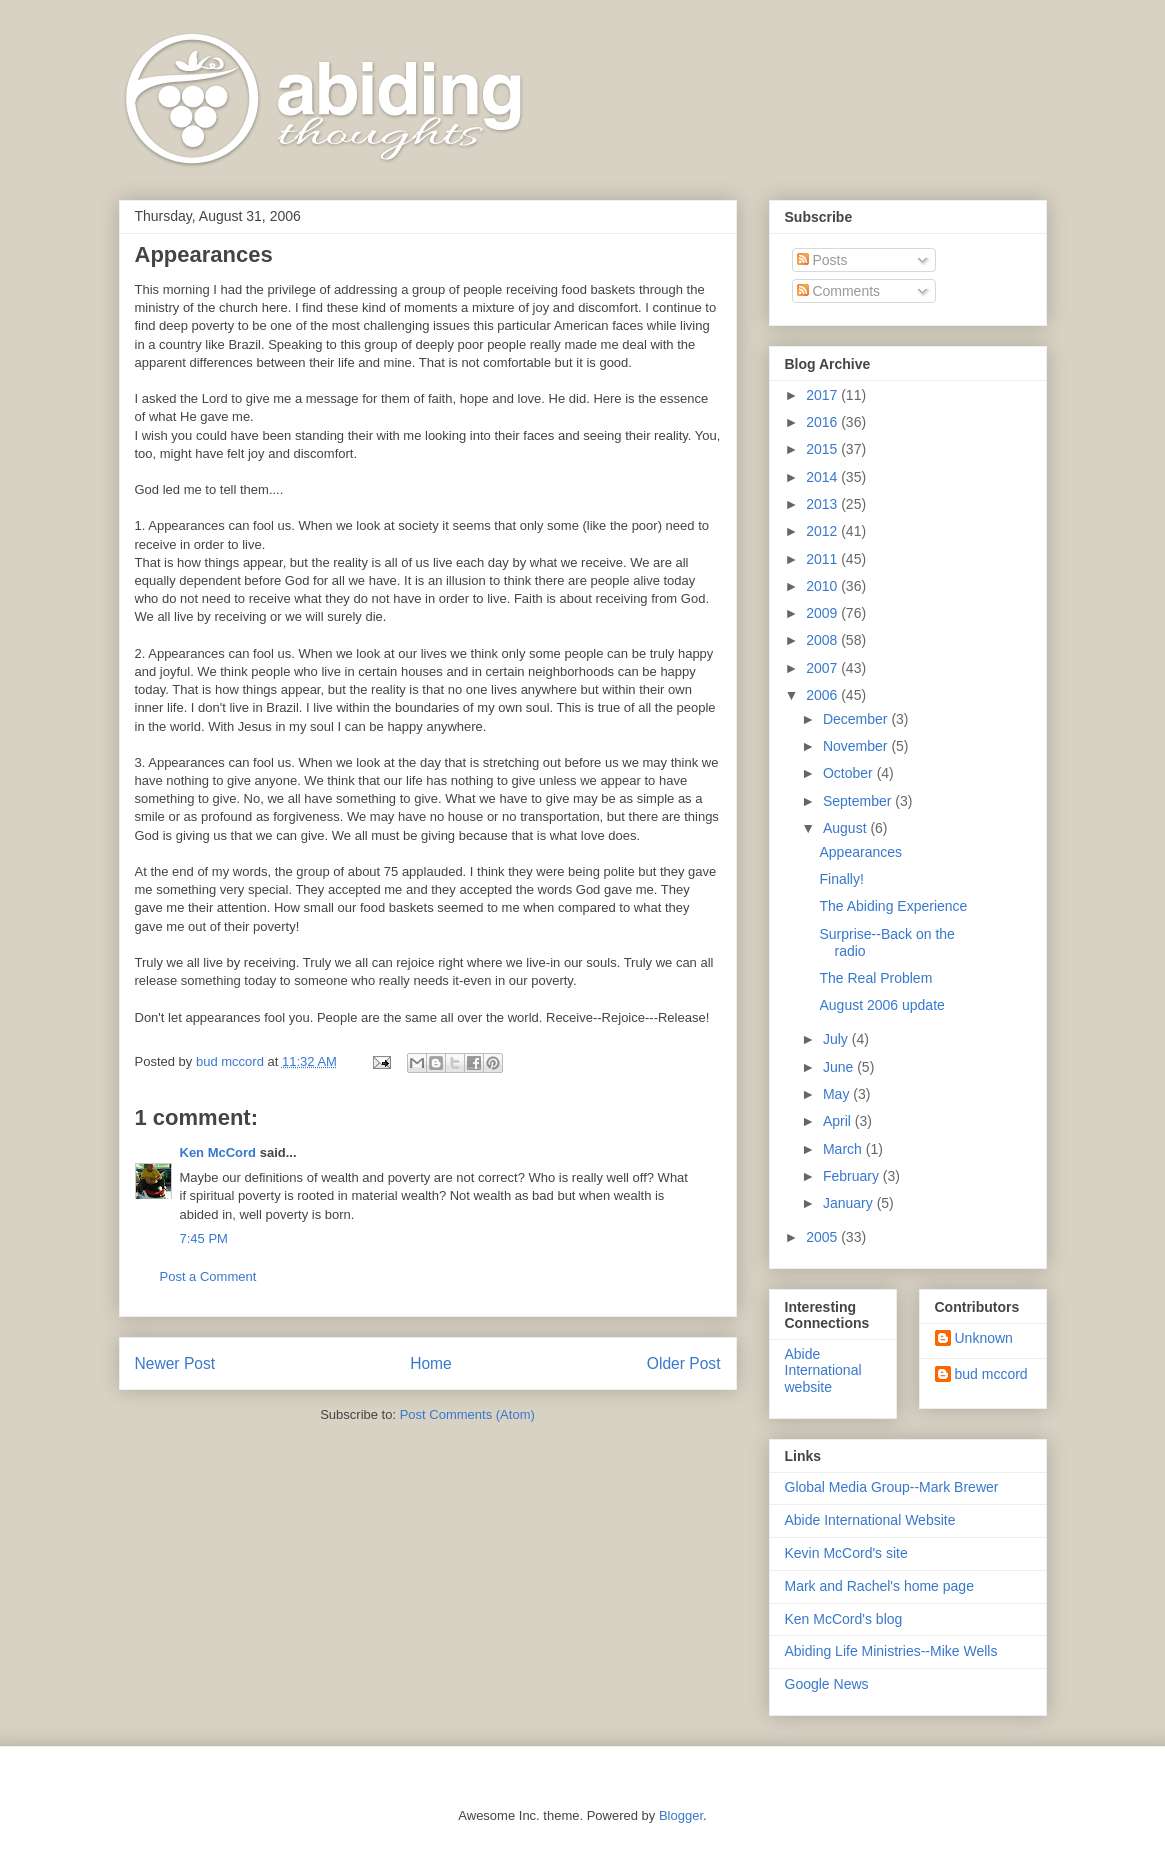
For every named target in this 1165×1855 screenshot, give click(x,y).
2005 (823, 1237)
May (838, 1094)
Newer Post (175, 1363)
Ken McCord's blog (844, 1619)
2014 (823, 477)
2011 (823, 559)
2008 (823, 640)
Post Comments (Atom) (467, 1414)
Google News (827, 1684)
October (850, 773)
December (857, 719)
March (844, 1149)
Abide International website (823, 1371)
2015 (823, 449)
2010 (823, 586)
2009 (823, 613)
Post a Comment (208, 1276)
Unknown (984, 1338)
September (859, 801)
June (840, 1067)
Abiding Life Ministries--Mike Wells (891, 1651)
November (857, 746)
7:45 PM (204, 1238)
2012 (823, 531)
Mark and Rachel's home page (879, 1586)
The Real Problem (875, 978)
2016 (823, 422)
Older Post (684, 1363)
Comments (839, 291)
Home (431, 1363)
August (846, 828)
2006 (823, 695)
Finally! (841, 879)
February (853, 1176)
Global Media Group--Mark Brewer (892, 1487)
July (837, 1039)
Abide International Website (870, 1520)
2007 (823, 668)
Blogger (681, 1815)
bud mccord (991, 1374)
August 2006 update (881, 1005)
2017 (823, 395)
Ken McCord (218, 1152)
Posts (822, 260)
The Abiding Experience (893, 906)
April (839, 1121)
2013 (823, 504)
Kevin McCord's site (846, 1553)
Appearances (860, 852)
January (850, 1203)
